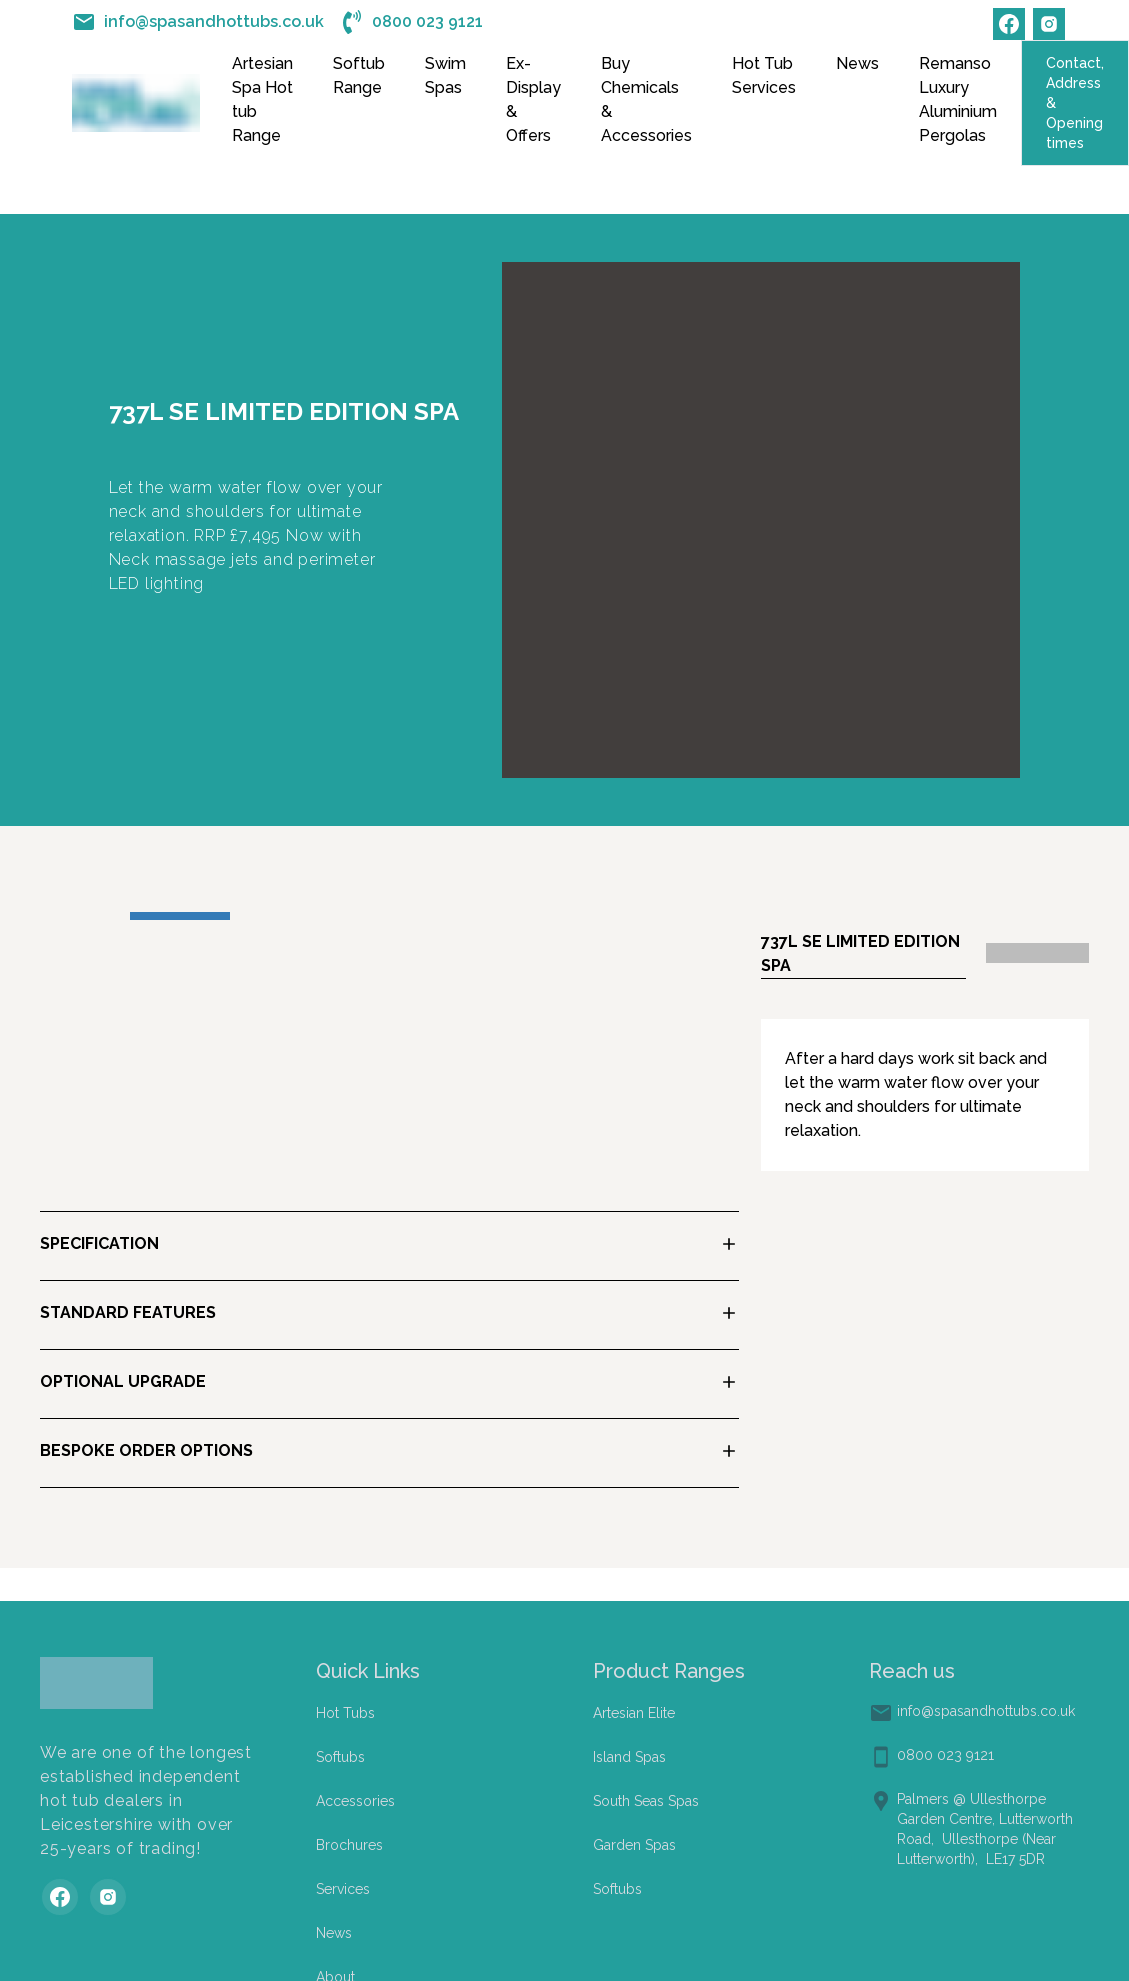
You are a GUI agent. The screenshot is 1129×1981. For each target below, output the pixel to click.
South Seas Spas (646, 1801)
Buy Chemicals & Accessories (646, 99)
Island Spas (629, 1757)
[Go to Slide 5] (588, 916)
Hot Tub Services (764, 75)
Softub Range (359, 75)
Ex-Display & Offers (533, 99)
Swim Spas (445, 75)
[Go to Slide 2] (282, 916)
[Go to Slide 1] (180, 916)
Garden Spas (634, 1845)
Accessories (355, 1801)
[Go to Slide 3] (384, 916)
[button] (389, 1245)
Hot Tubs (345, 1713)
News (857, 63)
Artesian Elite (634, 1713)
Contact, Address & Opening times (1075, 103)
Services (343, 1889)
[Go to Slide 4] (486, 916)
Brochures (349, 1845)
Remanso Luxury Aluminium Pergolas (958, 99)
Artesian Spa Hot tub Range (262, 99)
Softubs (340, 1757)
